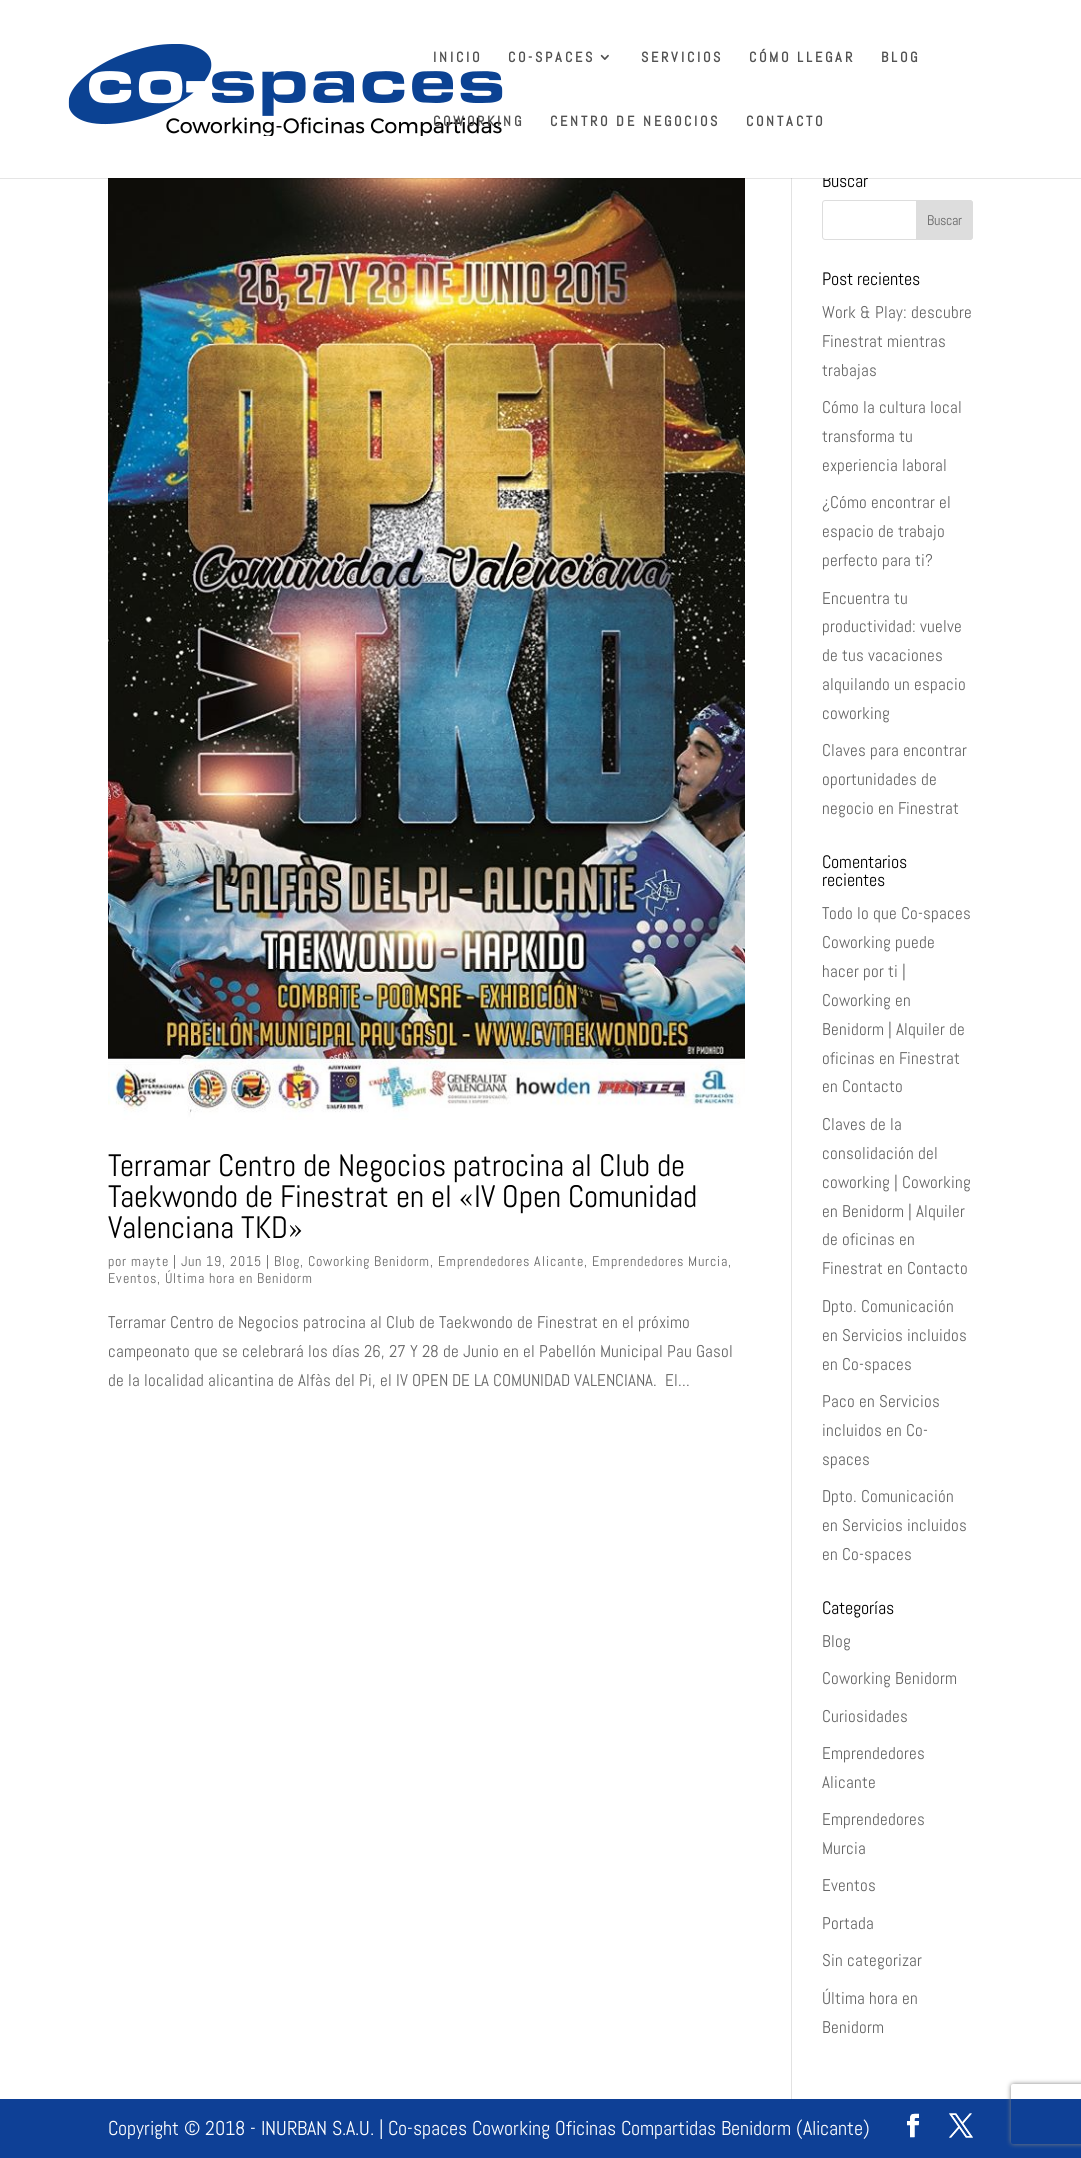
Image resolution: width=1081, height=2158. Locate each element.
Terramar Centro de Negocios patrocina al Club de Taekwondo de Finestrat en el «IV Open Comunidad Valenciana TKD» (402, 1196)
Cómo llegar (802, 58)
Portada (848, 1923)
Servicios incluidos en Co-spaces (881, 1430)
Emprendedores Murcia (660, 1261)
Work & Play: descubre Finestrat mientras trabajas (897, 341)
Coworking (478, 122)
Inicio (457, 58)
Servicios (682, 58)
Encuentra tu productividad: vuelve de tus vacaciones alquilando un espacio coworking (894, 656)
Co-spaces (551, 58)
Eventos (132, 1278)
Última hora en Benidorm (239, 1278)
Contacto (785, 122)
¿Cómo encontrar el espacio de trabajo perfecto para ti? (886, 531)
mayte (150, 1261)
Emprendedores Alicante (511, 1261)
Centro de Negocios (635, 122)
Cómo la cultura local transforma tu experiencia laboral (892, 436)
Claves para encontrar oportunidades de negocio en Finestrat (894, 779)
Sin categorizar (872, 1960)
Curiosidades (865, 1716)
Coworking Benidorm (369, 1261)
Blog (900, 58)
